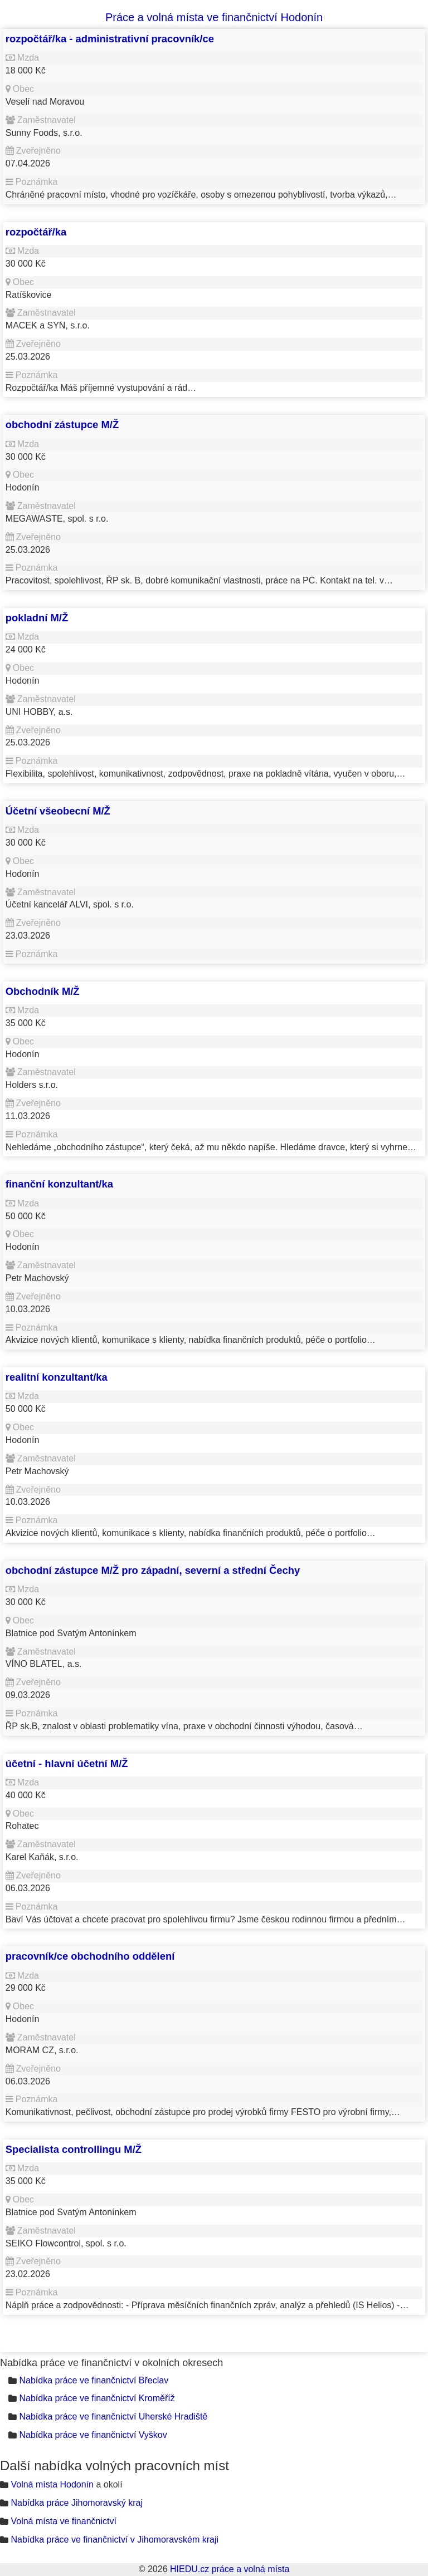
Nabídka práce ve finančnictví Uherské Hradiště (113, 2416)
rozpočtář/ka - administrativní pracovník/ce (110, 39)
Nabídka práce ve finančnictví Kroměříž (96, 2398)
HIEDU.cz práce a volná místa (229, 2569)
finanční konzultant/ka (59, 1184)
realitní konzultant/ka (57, 1377)
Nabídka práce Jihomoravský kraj (77, 2503)
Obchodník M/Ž (43, 991)
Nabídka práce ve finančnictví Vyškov (93, 2435)
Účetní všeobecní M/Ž (58, 811)
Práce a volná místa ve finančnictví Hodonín (214, 17)
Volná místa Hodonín (52, 2484)
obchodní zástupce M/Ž (62, 424)
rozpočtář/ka (36, 232)
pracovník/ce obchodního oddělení (90, 1956)
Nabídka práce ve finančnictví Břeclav (93, 2380)
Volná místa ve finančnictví (63, 2521)
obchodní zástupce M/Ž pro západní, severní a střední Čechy (153, 1570)
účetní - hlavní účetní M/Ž (67, 1763)
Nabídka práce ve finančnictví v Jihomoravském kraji (114, 2539)
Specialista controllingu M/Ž (74, 2149)
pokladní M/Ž (37, 618)
